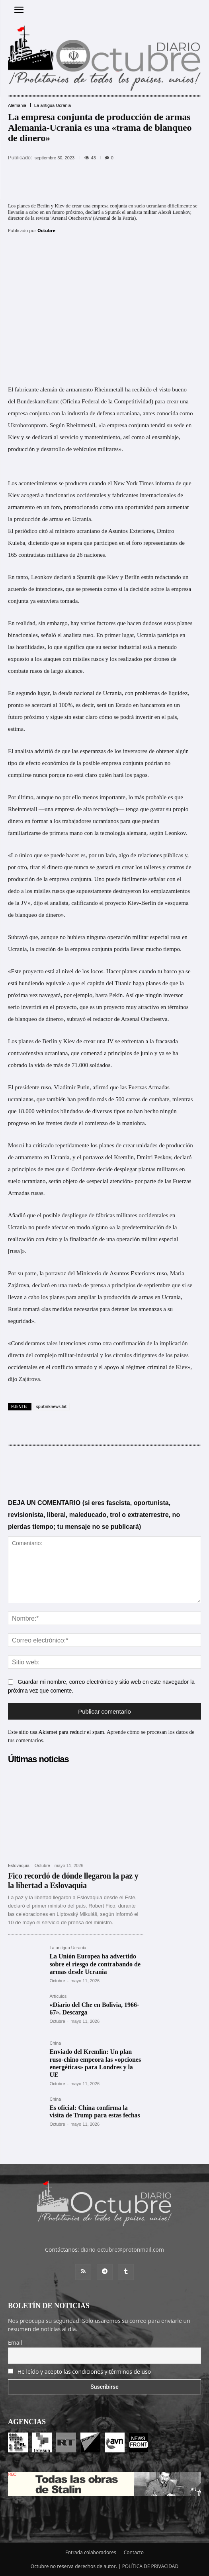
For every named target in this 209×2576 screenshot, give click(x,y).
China (55, 2043)
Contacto (134, 2552)
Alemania (17, 105)
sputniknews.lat (51, 1406)
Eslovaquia (18, 1865)
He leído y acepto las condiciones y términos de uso (84, 2371)
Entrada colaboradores (90, 2552)
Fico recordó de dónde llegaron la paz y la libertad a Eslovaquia (73, 1880)
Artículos (57, 1996)
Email (15, 2342)
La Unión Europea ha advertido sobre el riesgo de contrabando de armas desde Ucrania (95, 1964)
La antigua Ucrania (52, 105)
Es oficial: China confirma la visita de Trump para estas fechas (94, 2111)
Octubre (46, 230)
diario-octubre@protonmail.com (122, 2249)
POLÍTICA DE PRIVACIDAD (150, 2566)
